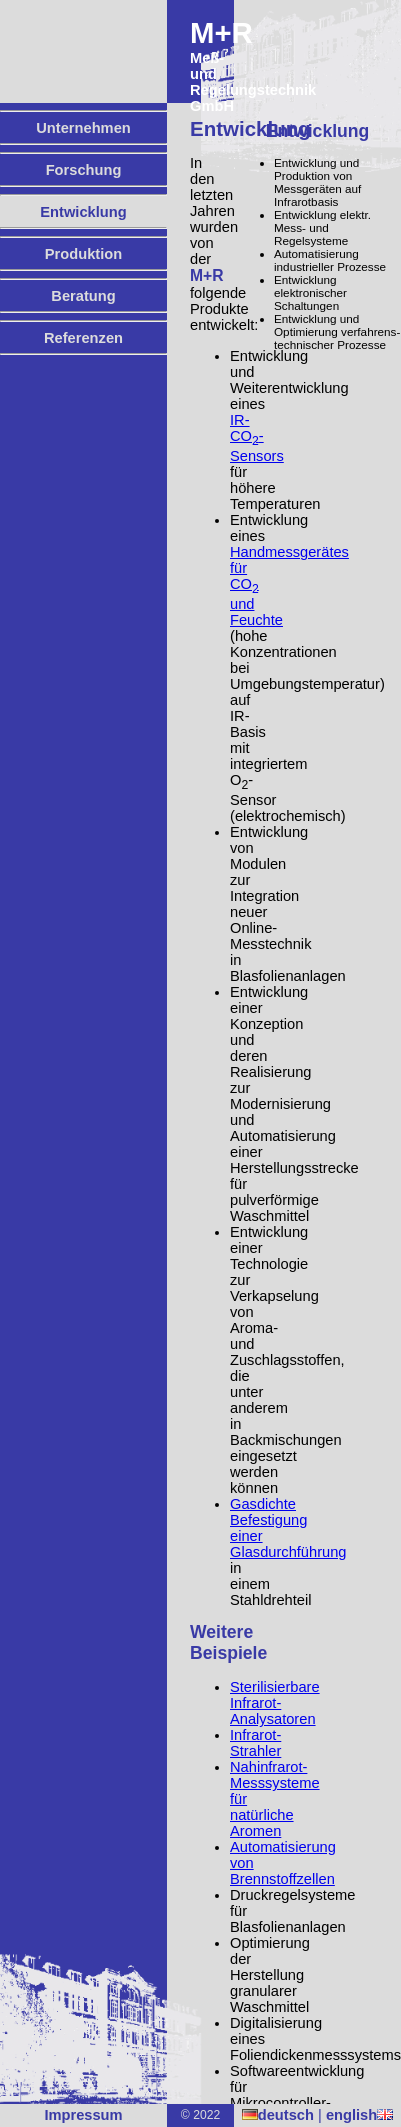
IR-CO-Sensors (257, 438)
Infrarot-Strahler (255, 1743)
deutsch (278, 2115)
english (359, 2115)
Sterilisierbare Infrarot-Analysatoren (275, 1703)
